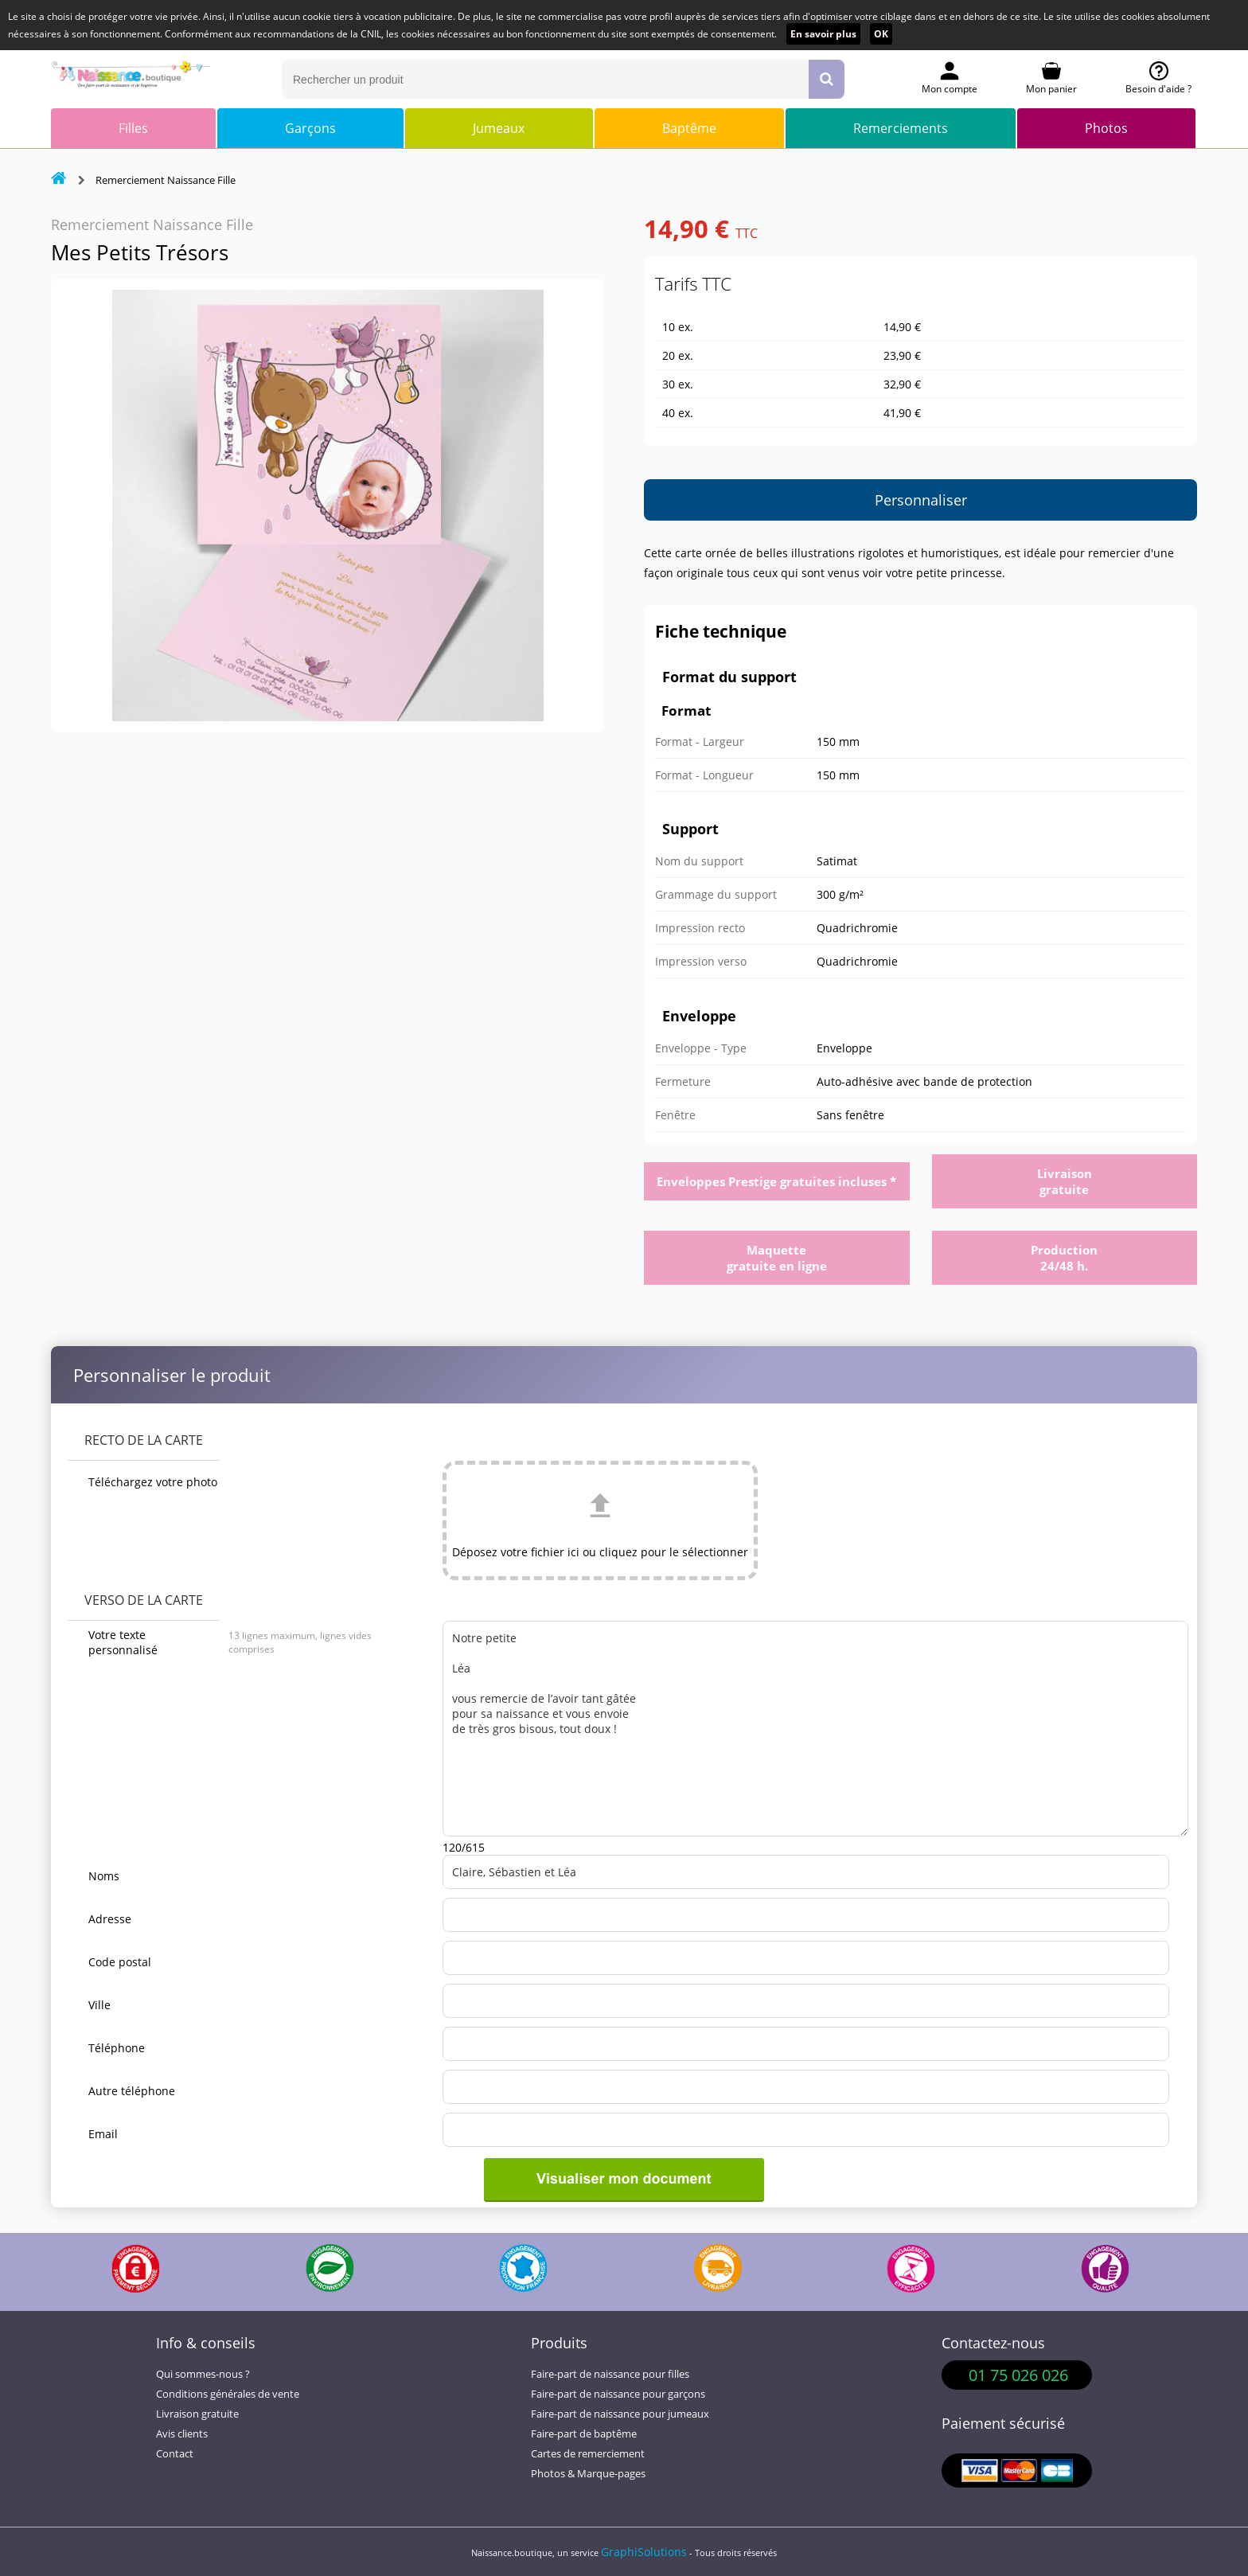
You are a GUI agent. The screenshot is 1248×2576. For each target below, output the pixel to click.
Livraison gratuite (197, 2414)
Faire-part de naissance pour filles (610, 2374)
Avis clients (182, 2434)
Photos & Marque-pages (588, 2473)
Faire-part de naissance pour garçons (618, 2394)
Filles (133, 128)
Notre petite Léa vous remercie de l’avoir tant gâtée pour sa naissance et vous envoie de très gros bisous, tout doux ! (815, 1728)
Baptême (689, 128)
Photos (1106, 128)
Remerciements (900, 128)
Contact (174, 2454)
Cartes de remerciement (588, 2454)
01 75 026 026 (1018, 2375)
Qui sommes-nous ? (203, 2374)
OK (881, 34)
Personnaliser (921, 499)
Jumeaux (499, 128)
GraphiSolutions (644, 2551)
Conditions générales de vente (227, 2394)
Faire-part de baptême (584, 2434)
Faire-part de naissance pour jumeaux (620, 2414)
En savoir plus (823, 34)
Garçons (310, 128)
